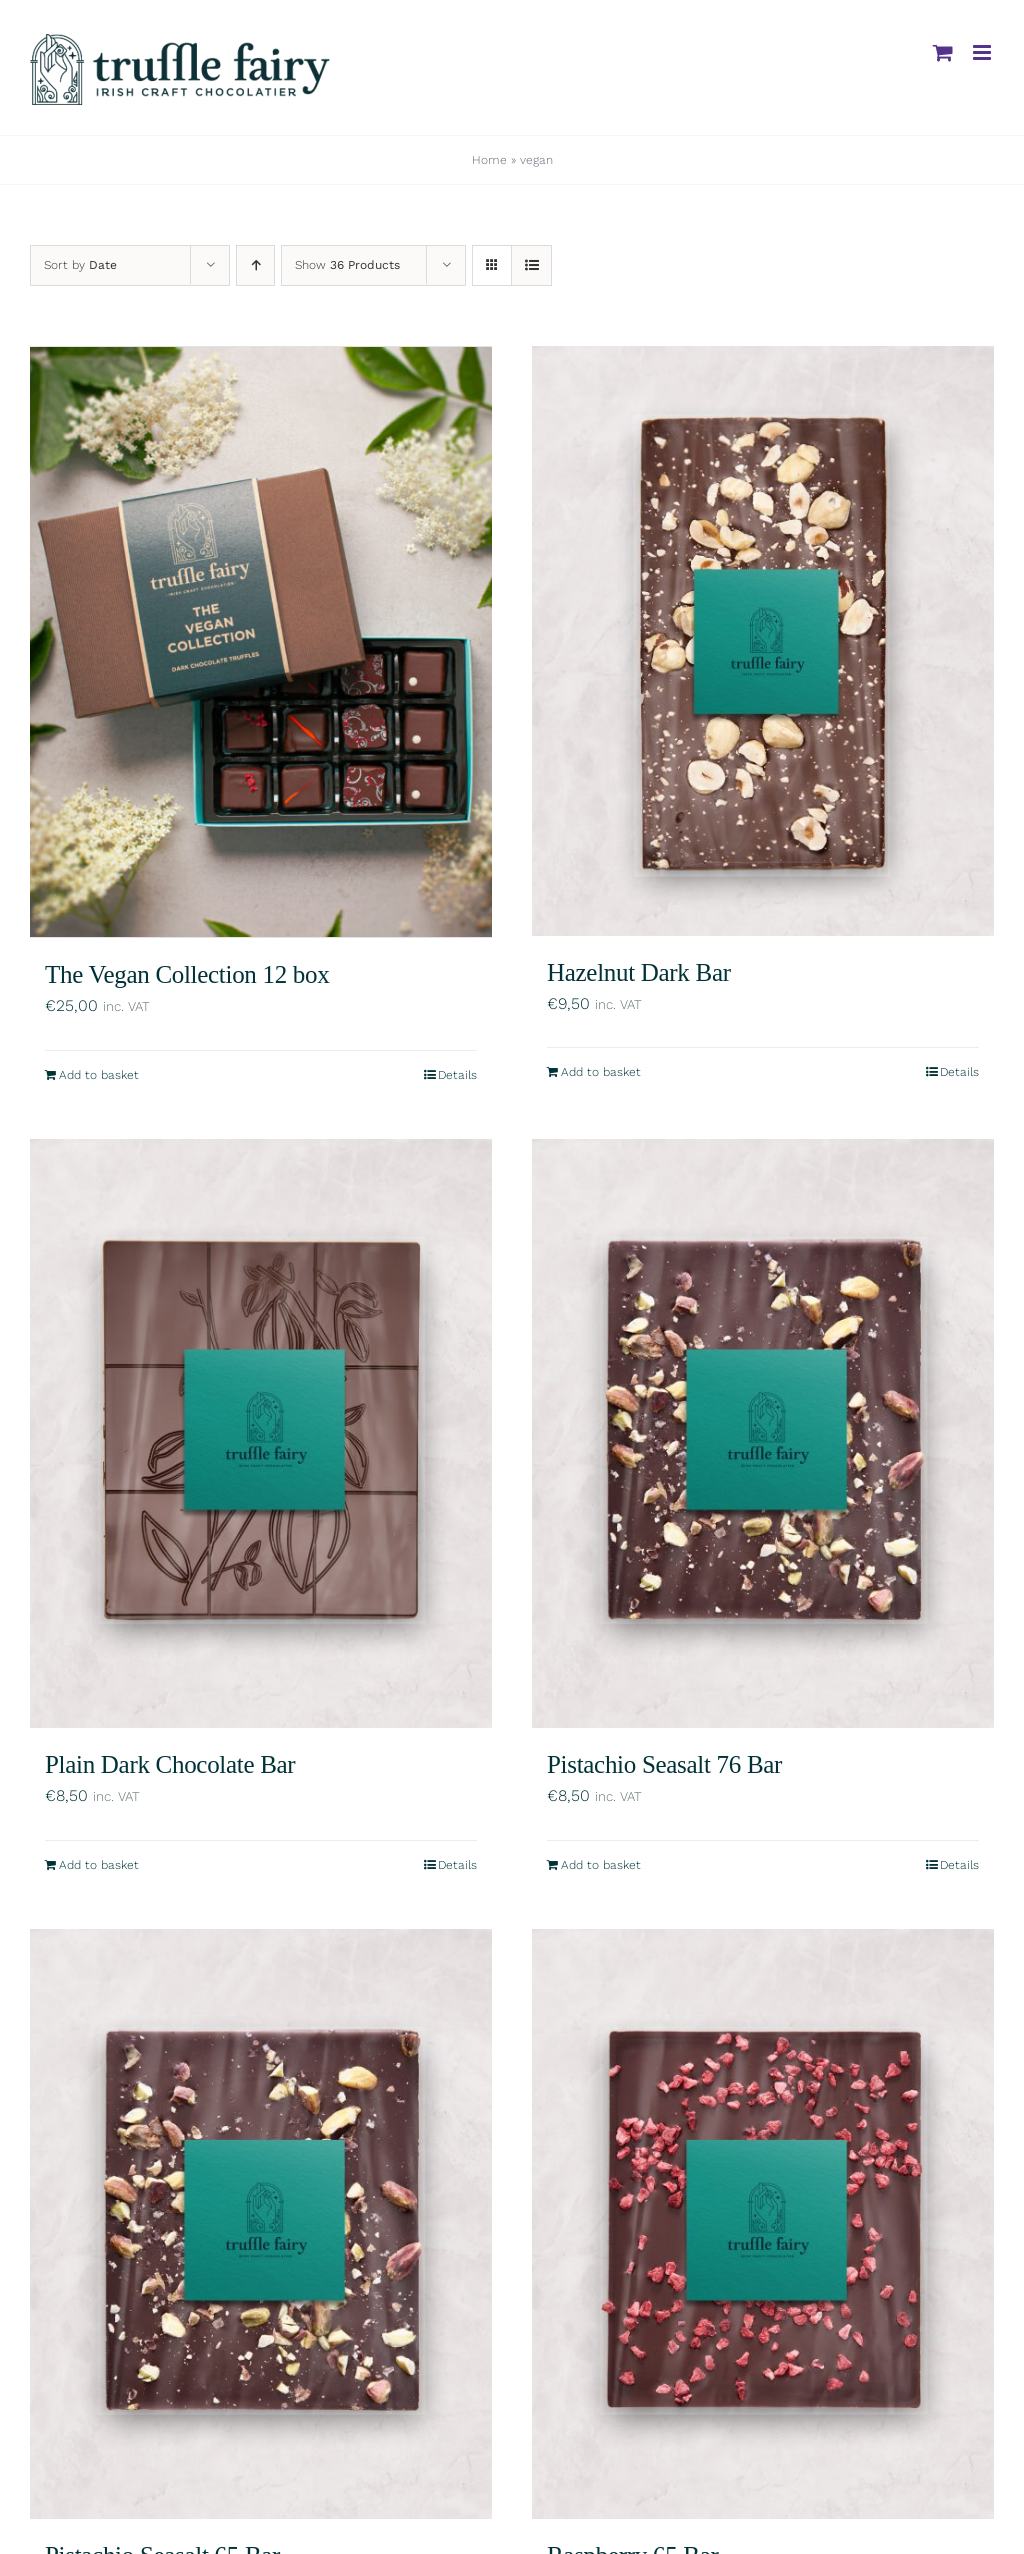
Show (347, 265)
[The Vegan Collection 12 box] (261, 641)
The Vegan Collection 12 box (187, 972)
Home (489, 160)
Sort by (80, 265)
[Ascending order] (255, 265)
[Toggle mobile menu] (983, 52)
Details (457, 1072)
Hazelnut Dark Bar (639, 972)
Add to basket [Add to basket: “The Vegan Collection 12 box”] (99, 1072)
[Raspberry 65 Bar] (763, 2222)
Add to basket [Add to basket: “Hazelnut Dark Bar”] (601, 1072)
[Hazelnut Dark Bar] (763, 641)
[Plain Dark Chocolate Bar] (261, 1431)
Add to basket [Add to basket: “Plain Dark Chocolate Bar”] (99, 1863)
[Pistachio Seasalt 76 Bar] (763, 1431)
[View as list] (531, 265)
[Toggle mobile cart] (943, 52)
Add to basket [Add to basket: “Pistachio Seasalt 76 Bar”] (601, 1863)
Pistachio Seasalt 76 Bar (664, 1762)
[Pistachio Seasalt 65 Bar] (261, 2222)
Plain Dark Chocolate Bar (170, 1762)
